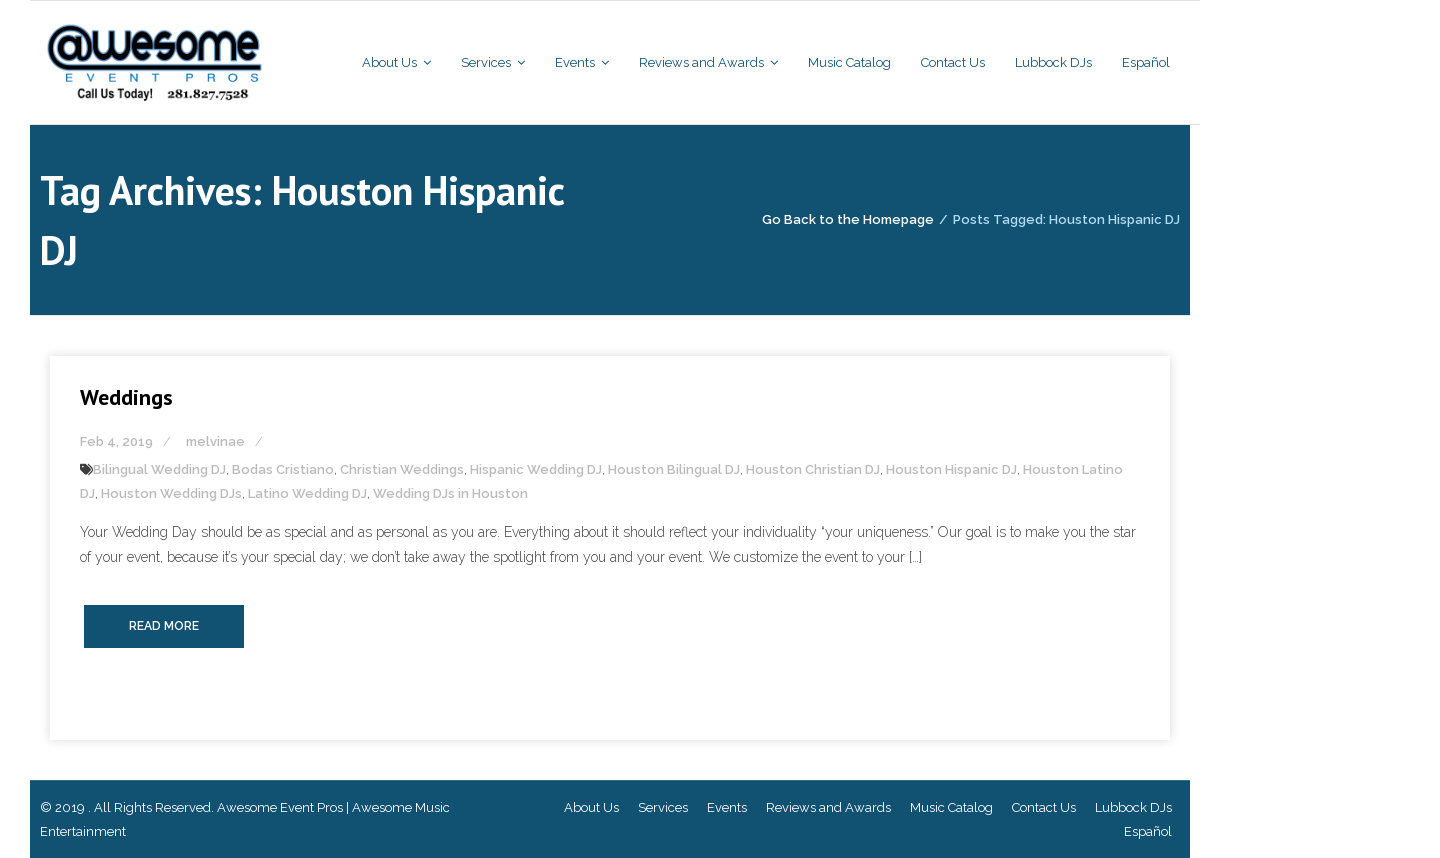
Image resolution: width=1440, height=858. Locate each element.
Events (727, 807)
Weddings (126, 397)
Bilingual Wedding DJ (159, 469)
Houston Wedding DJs (171, 493)
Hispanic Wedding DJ (536, 469)
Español (1148, 831)
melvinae (215, 441)
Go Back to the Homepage (848, 219)
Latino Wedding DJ (307, 493)
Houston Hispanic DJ (951, 469)
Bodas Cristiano (283, 469)
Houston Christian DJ (813, 469)
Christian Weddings (402, 469)
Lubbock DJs (1133, 807)
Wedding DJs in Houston (450, 493)
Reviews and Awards (828, 807)
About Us (591, 807)
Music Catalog (951, 807)
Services (663, 807)
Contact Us (1044, 807)
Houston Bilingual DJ (674, 469)
